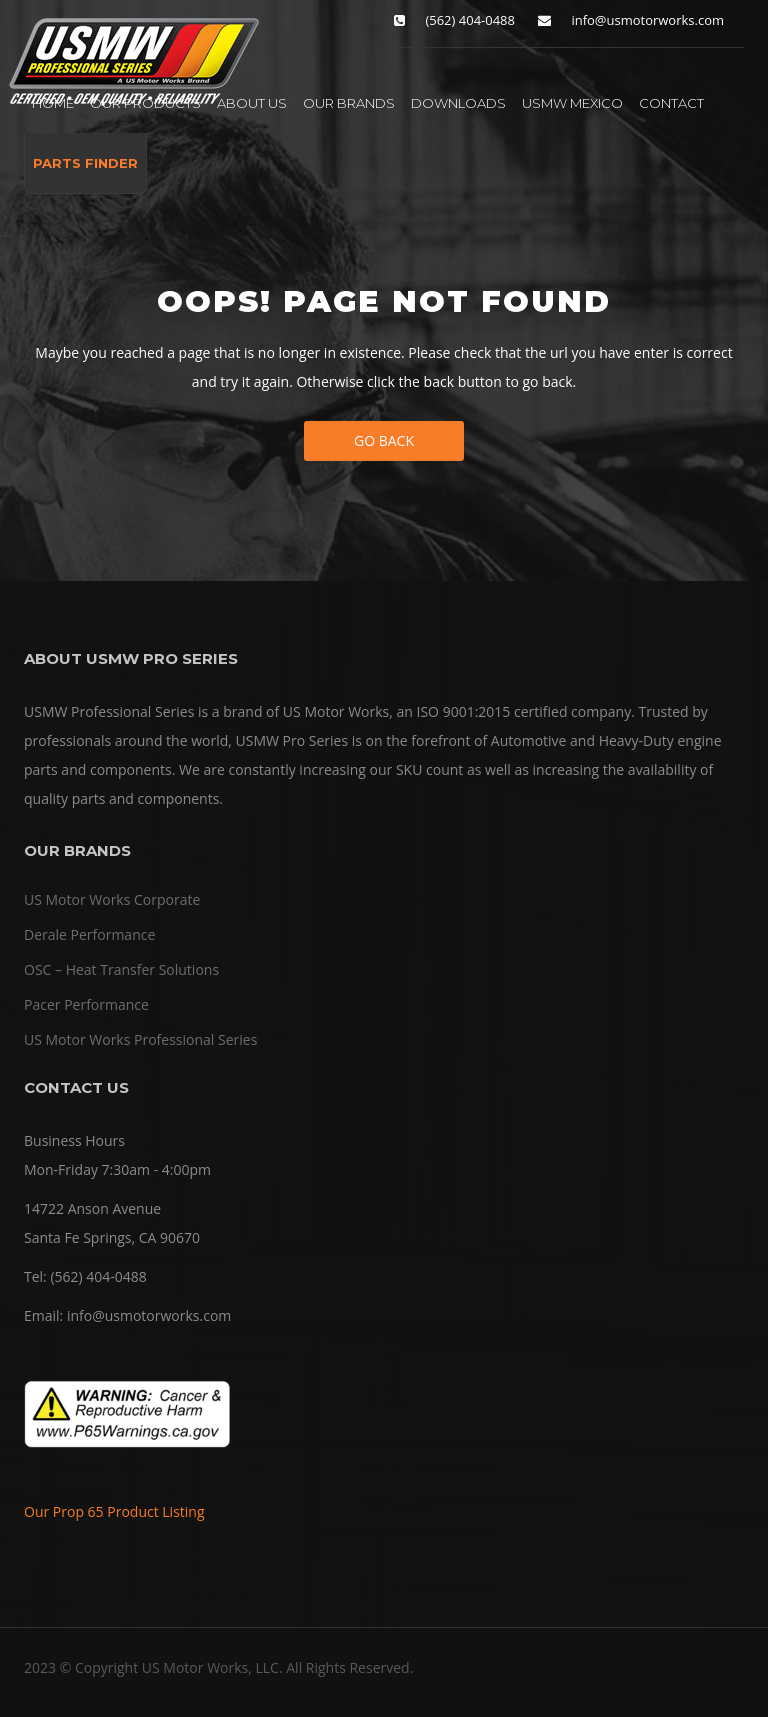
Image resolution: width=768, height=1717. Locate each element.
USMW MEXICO (572, 103)
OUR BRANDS (349, 103)
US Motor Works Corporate (112, 899)
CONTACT (671, 103)
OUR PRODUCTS (145, 103)
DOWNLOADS (458, 103)
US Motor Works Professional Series (140, 1039)
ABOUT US (252, 103)
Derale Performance (89, 934)
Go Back (384, 440)
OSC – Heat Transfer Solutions (121, 969)
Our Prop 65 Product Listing (114, 1511)
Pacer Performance (86, 1004)
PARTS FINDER (85, 163)
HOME (53, 103)
